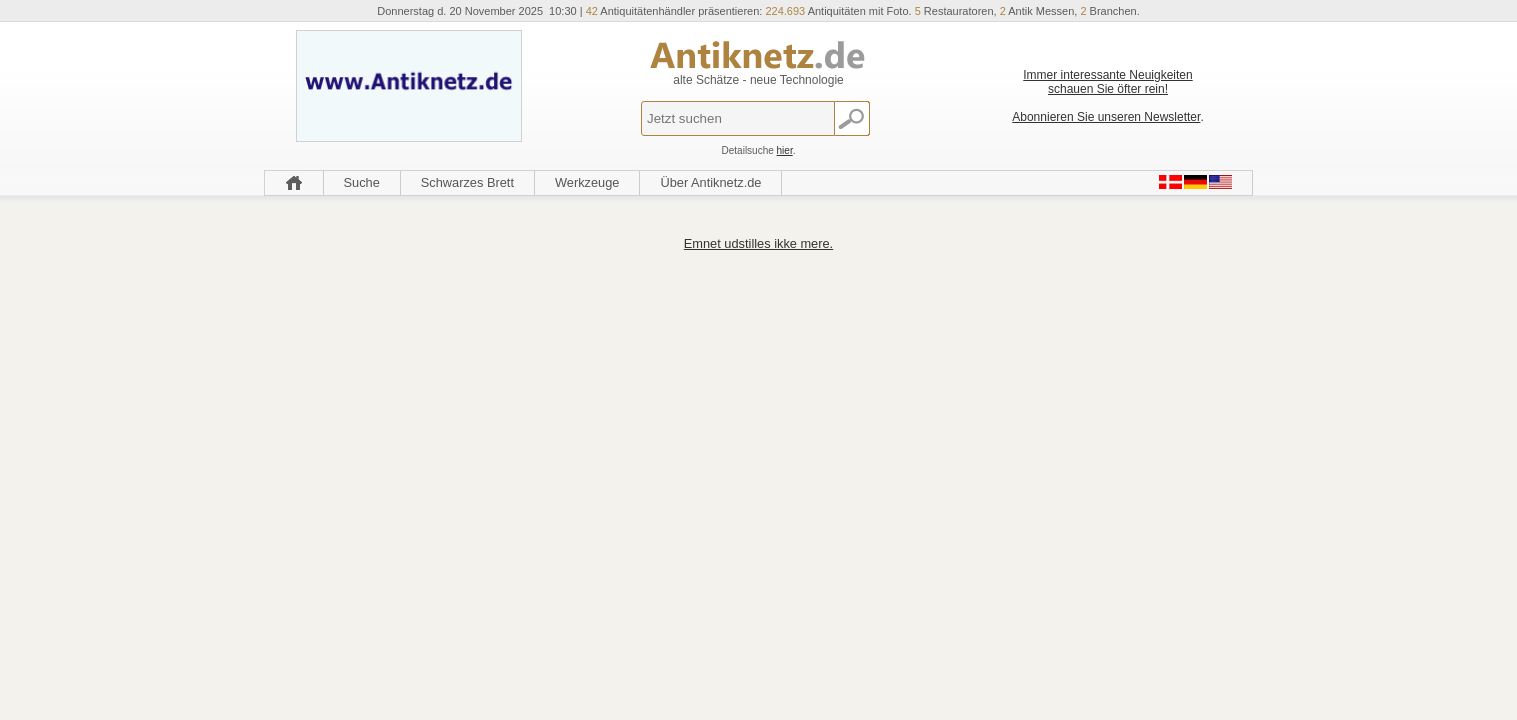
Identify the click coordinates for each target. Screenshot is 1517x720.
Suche (362, 182)
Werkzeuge (587, 182)
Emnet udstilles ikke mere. (758, 243)
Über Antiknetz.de (710, 182)
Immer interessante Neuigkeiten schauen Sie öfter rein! (1107, 82)
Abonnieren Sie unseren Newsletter (1106, 117)
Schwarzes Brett (467, 182)
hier (785, 150)
